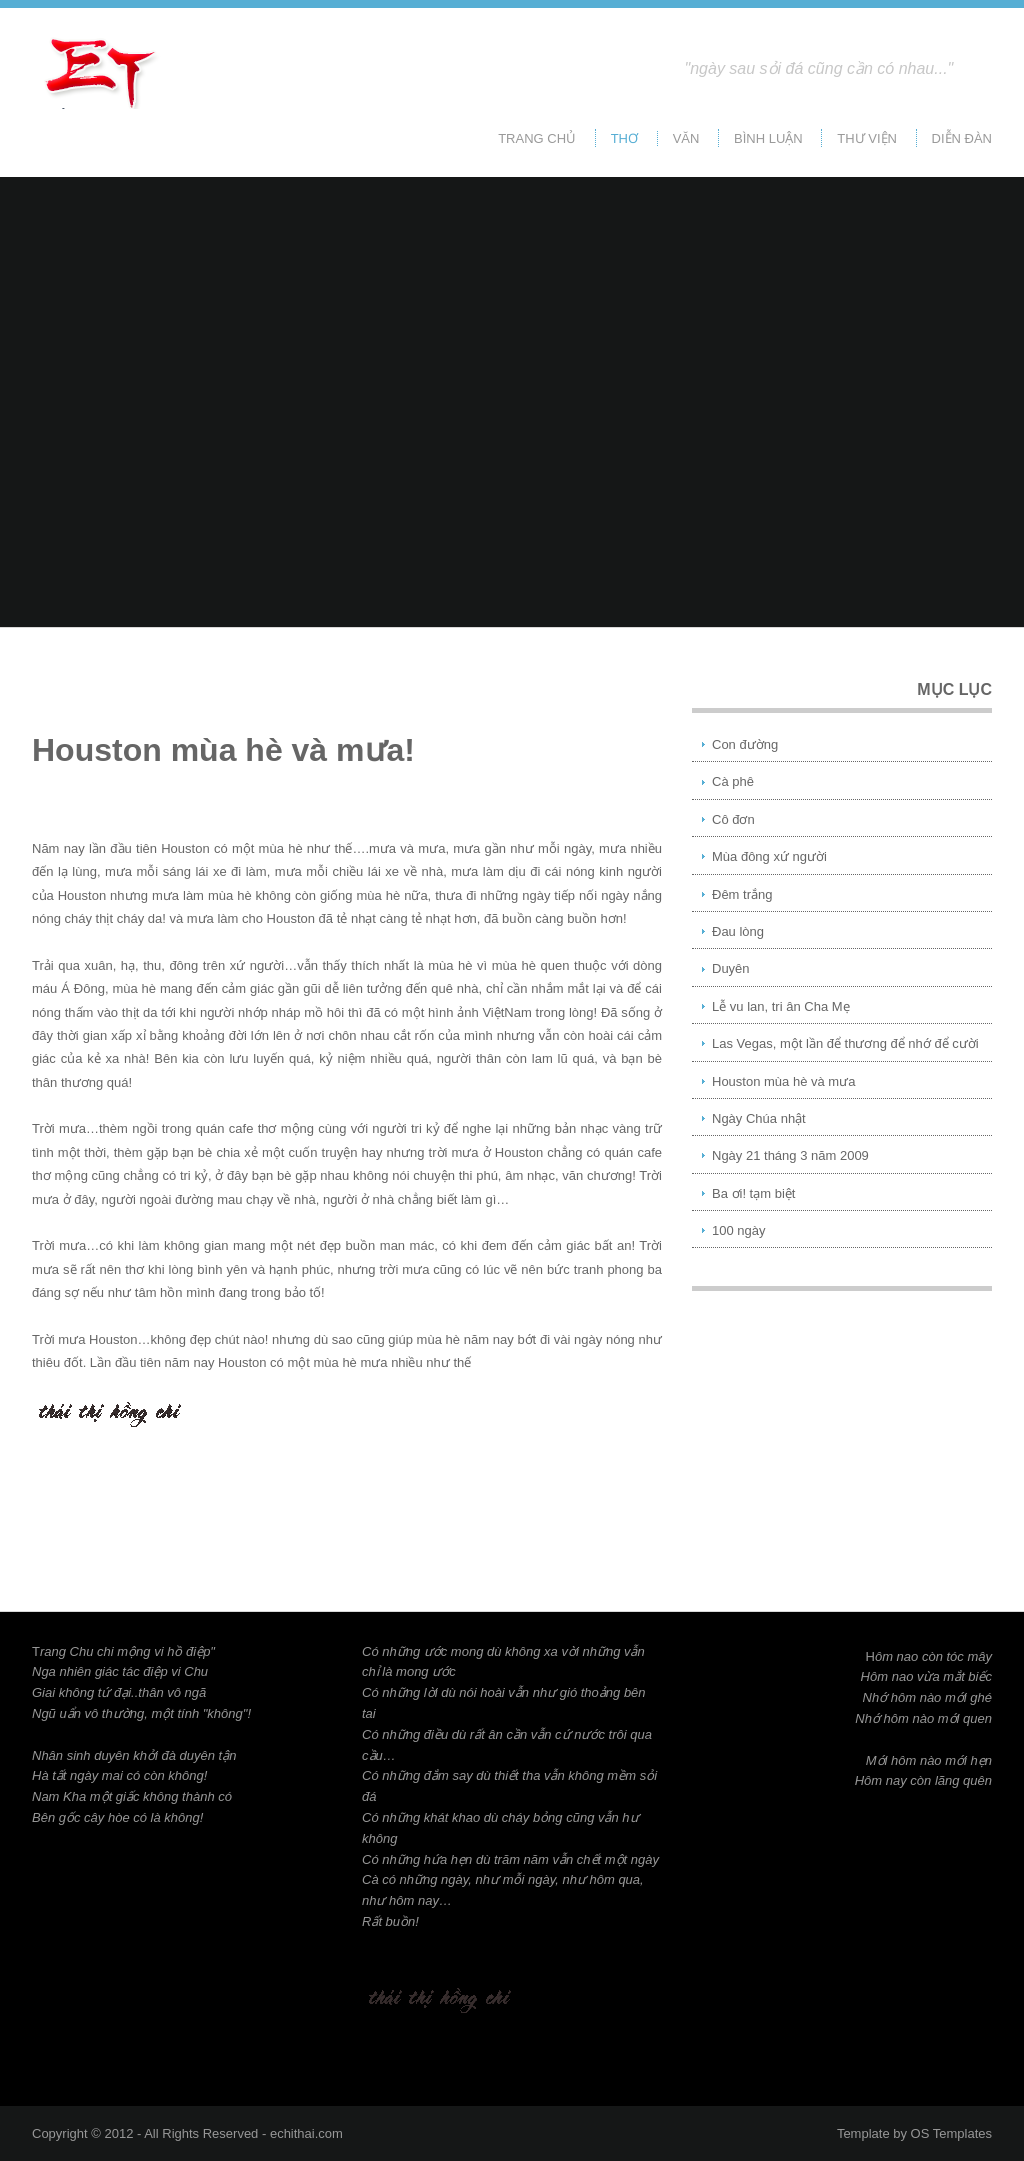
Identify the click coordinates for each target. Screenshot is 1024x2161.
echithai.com (306, 2133)
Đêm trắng (742, 894)
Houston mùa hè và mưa (783, 1081)
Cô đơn (733, 819)
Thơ (624, 138)
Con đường (745, 744)
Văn (686, 138)
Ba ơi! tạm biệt (753, 1193)
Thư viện (867, 138)
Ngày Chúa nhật (759, 1118)
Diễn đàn (962, 138)
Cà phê (733, 781)
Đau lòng (738, 931)
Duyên (731, 968)
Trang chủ (537, 138)
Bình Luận (768, 138)
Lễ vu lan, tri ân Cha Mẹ (781, 1006)
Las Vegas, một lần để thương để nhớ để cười (845, 1043)
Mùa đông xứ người (769, 856)
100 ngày (739, 1230)
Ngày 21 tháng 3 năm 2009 (790, 1155)
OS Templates (951, 2133)
